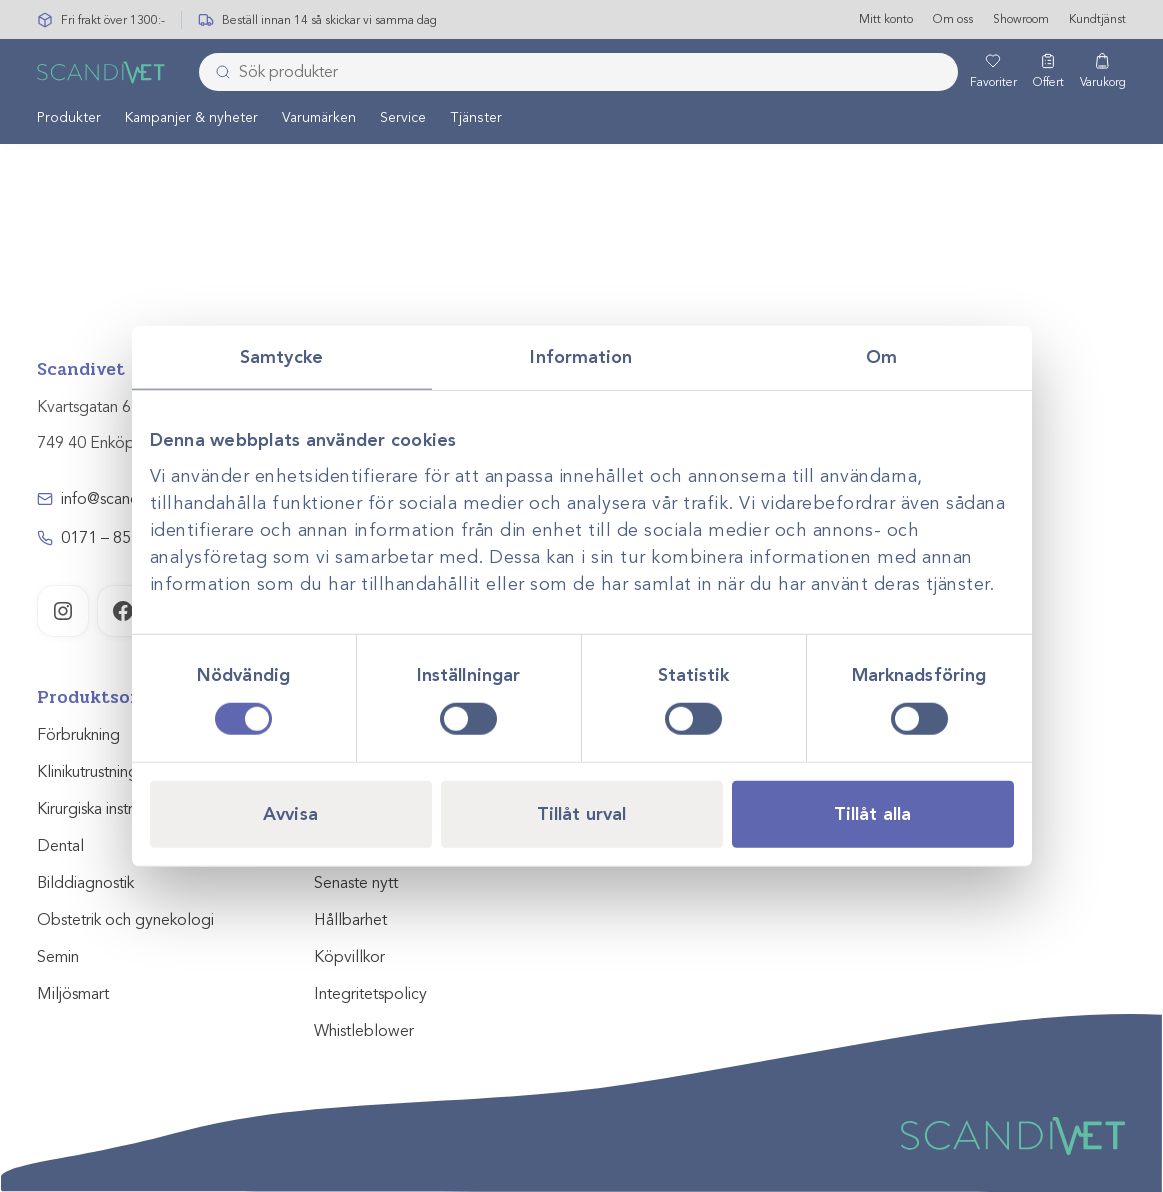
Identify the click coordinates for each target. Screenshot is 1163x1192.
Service (403, 118)
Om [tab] (881, 357)
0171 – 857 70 (111, 538)
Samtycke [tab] (281, 357)
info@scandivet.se (122, 499)
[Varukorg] (1103, 73)
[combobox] (578, 73)
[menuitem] (69, 118)
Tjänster (476, 118)
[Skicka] (217, 73)
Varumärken (319, 118)
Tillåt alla (872, 813)
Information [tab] (581, 357)
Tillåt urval (581, 813)
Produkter (69, 118)
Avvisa (290, 813)
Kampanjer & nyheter (191, 118)
